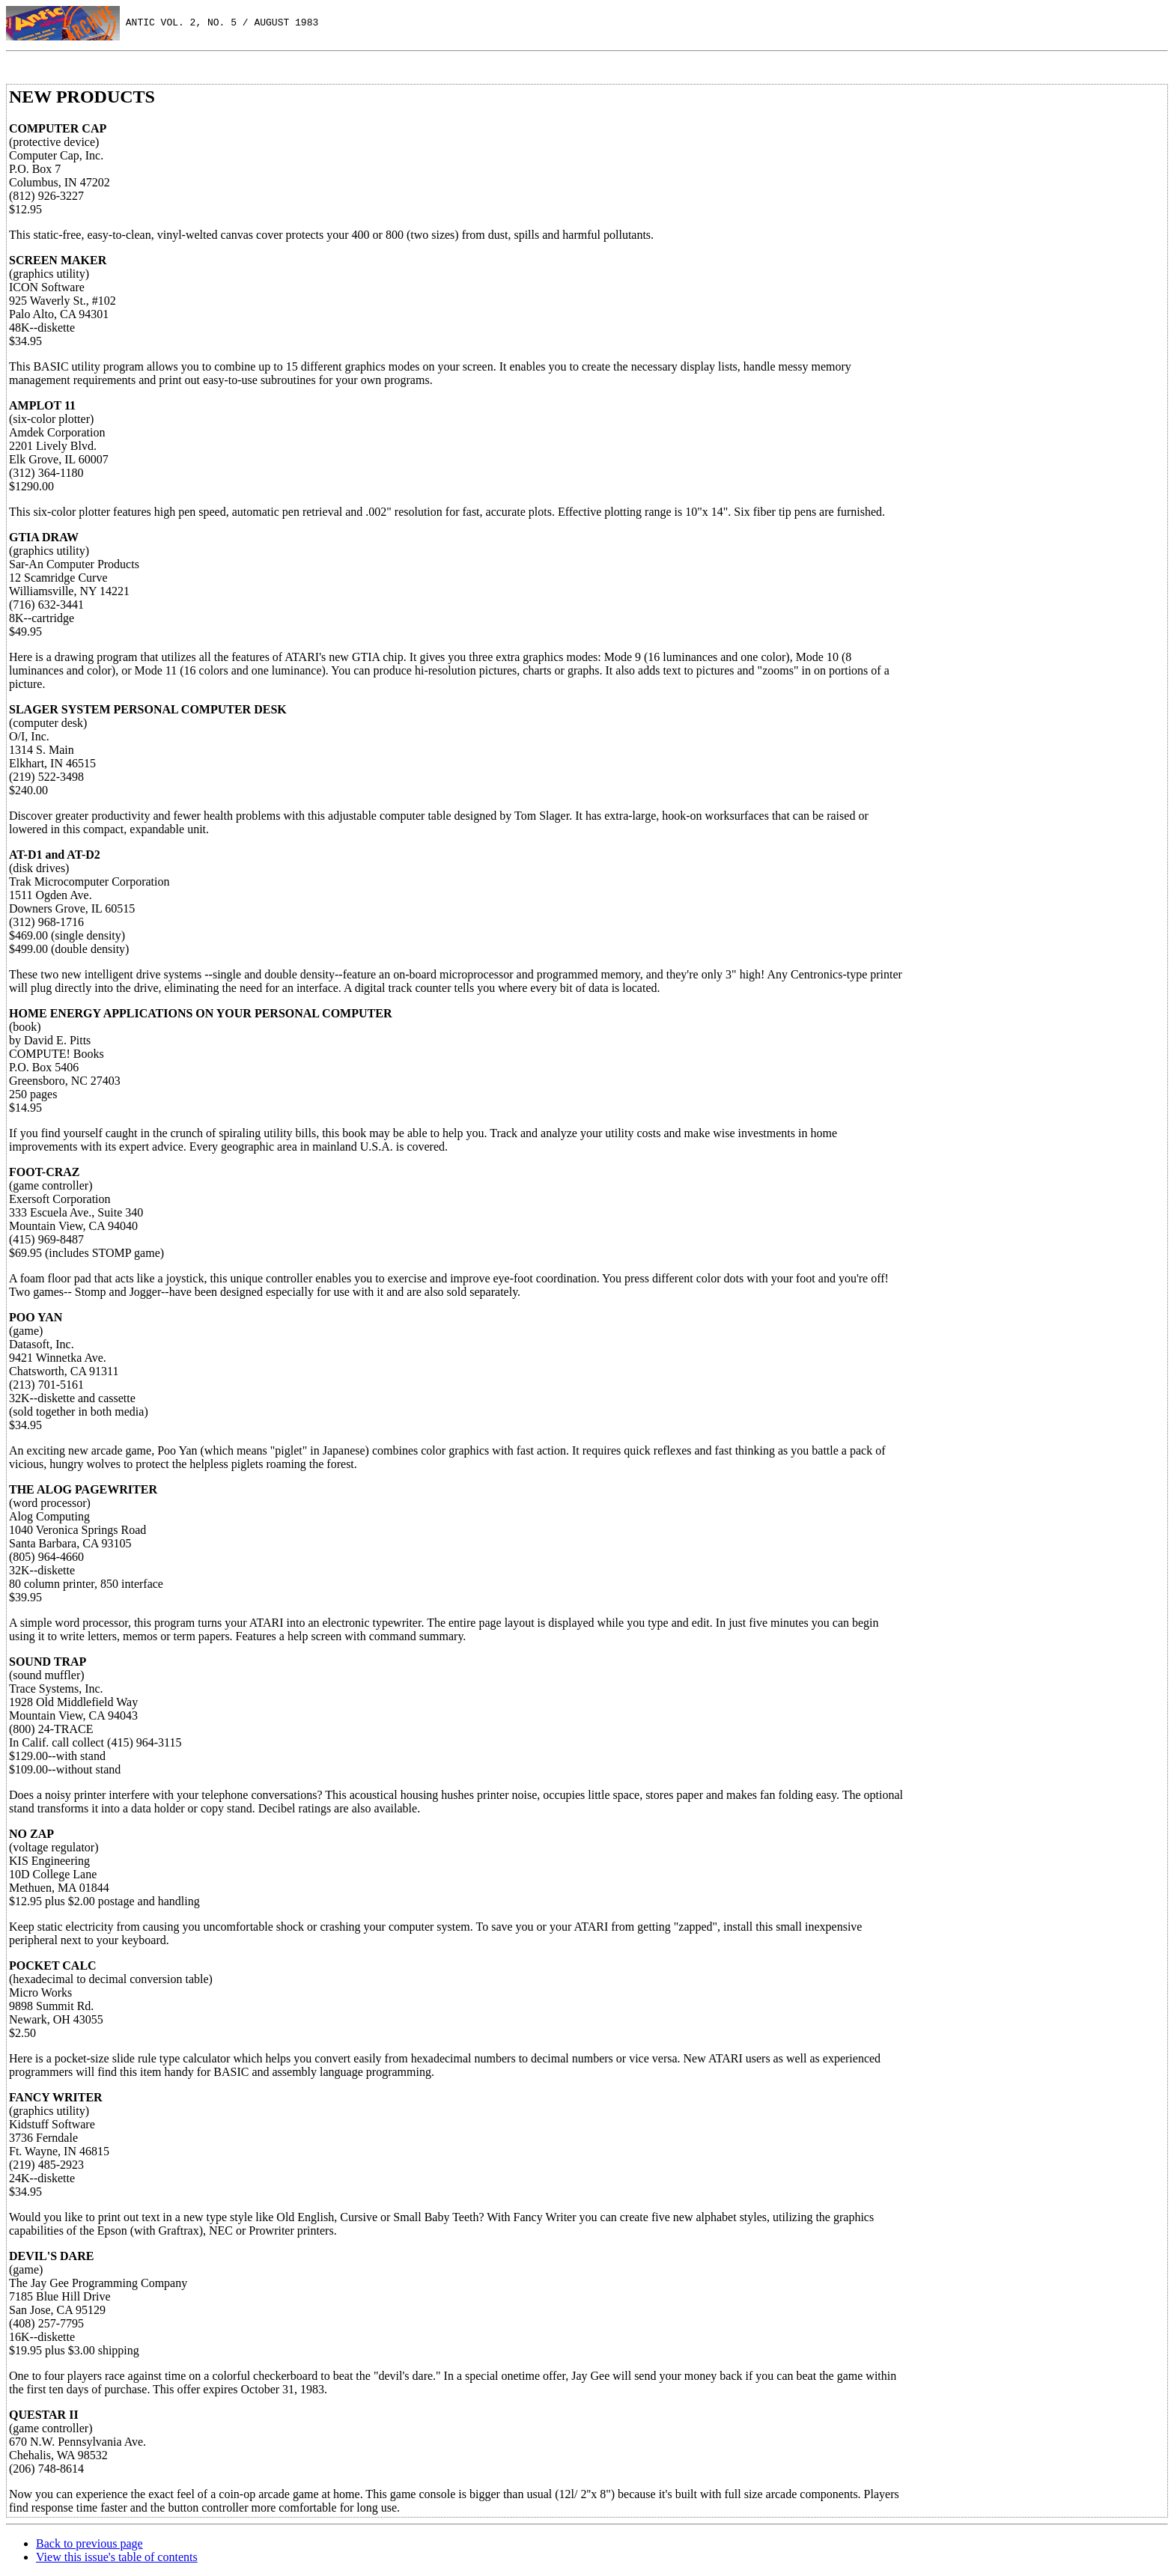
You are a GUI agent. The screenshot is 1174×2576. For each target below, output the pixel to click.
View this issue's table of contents (117, 2557)
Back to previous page (89, 2543)
